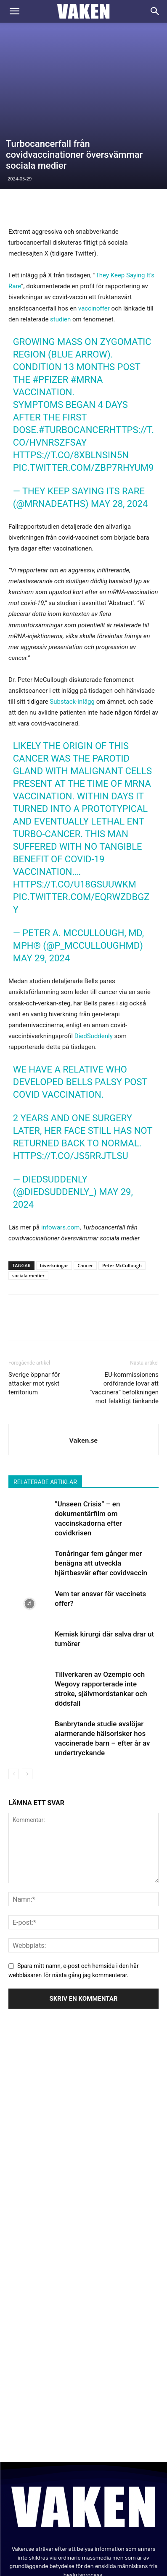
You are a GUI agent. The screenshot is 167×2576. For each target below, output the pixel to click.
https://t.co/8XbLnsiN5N (71, 382)
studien (60, 246)
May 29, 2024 (41, 885)
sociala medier (28, 1202)
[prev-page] (13, 1701)
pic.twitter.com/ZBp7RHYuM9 (83, 394)
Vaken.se (83, 1367)
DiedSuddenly (93, 963)
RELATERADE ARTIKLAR (45, 1409)
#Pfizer (51, 306)
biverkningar (54, 1192)
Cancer (85, 1192)
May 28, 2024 (119, 430)
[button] (14, 11)
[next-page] (27, 1701)
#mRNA (87, 306)
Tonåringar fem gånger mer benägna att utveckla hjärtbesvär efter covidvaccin (101, 1490)
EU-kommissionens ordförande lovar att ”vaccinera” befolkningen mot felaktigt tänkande (124, 1315)
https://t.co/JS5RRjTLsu (70, 1083)
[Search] (155, 11)
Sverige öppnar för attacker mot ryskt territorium (34, 1310)
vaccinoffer (94, 235)
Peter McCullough (122, 1192)
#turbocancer (74, 357)
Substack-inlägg (72, 628)
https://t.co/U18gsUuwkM (74, 811)
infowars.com (60, 1154)
